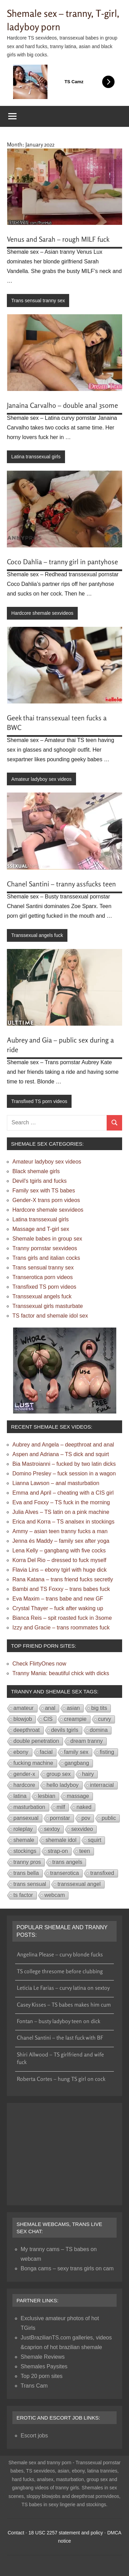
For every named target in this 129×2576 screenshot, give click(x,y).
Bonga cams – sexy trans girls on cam (67, 2268)
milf (61, 1807)
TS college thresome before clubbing (60, 1971)
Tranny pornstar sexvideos (44, 1248)
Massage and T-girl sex (40, 1229)
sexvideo (82, 1829)
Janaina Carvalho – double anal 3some (62, 405)
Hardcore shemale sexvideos (42, 613)
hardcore (24, 1785)
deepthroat (26, 1730)
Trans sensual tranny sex (38, 300)
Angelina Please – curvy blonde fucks (60, 1954)
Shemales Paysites (44, 2366)
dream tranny (87, 1741)
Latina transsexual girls (36, 456)
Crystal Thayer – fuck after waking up (57, 1608)
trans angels (67, 1862)
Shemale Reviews (43, 2357)
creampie (75, 1719)
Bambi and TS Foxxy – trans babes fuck (61, 1589)
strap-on (58, 1851)
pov (86, 1818)
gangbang (77, 1763)
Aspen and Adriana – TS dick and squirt (60, 1454)
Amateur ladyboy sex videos (41, 779)
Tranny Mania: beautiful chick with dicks (60, 1673)
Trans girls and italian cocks (46, 1258)
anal (50, 1708)
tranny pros (27, 1862)
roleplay (23, 1829)
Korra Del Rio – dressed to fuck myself (59, 1560)
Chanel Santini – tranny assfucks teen (61, 884)
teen (84, 1851)
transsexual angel (78, 1884)
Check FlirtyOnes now (39, 1664)
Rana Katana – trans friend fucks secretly (62, 1579)
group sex (58, 1774)
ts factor (23, 1895)
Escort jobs (34, 2435)
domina (99, 1730)
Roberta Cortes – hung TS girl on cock (61, 2078)
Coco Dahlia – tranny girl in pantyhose (62, 561)
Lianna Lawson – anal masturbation (55, 1483)
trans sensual (29, 1884)
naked (84, 1807)
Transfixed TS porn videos (39, 1101)
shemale (23, 1840)
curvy (104, 1719)
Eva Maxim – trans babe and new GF (57, 1599)
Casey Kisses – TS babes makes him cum (64, 2004)
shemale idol (60, 1840)
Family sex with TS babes (43, 1190)
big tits (99, 1708)
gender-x (24, 1774)
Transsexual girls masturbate (47, 1306)
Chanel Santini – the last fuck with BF (60, 2037)
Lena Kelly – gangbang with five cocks (59, 1550)
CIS (48, 1719)
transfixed (102, 1873)
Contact (16, 2532)
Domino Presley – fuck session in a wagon (64, 1473)
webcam (54, 1895)
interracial (102, 1785)
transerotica (64, 1873)
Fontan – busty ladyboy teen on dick (58, 2021)
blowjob (22, 1719)
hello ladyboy (62, 1785)
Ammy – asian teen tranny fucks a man (60, 1531)
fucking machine (33, 1763)
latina (19, 1796)
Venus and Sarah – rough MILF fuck (58, 239)
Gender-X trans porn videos (46, 1200)
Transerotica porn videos (42, 1277)
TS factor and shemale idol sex (50, 1316)
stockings (24, 1851)
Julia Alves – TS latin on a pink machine (60, 1512)
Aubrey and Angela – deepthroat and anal (63, 1445)
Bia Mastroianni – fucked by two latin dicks (64, 1464)
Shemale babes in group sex (47, 1239)
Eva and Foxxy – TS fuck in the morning (61, 1502)
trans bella (26, 1873)
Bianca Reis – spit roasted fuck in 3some (62, 1618)
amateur (23, 1708)
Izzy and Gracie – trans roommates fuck (61, 1627)
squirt (94, 1840)
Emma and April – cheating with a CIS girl (63, 1493)
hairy (88, 1774)
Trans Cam (34, 2386)
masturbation (29, 1807)
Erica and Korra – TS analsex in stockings (63, 1522)
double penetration (36, 1741)
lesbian (46, 1796)
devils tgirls (64, 1730)
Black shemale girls (36, 1171)
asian (73, 1708)
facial (46, 1752)
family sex (76, 1752)
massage (78, 1796)
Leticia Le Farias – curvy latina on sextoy (63, 1987)
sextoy (52, 1829)
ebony (21, 1752)
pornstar (60, 1818)
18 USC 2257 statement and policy (66, 2532)
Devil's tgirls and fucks (39, 1181)
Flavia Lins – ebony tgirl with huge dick (59, 1570)
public (108, 1818)
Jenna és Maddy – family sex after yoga (60, 1541)
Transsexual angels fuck (37, 935)
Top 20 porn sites (42, 2376)
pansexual (26, 1818)
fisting (107, 1752)
